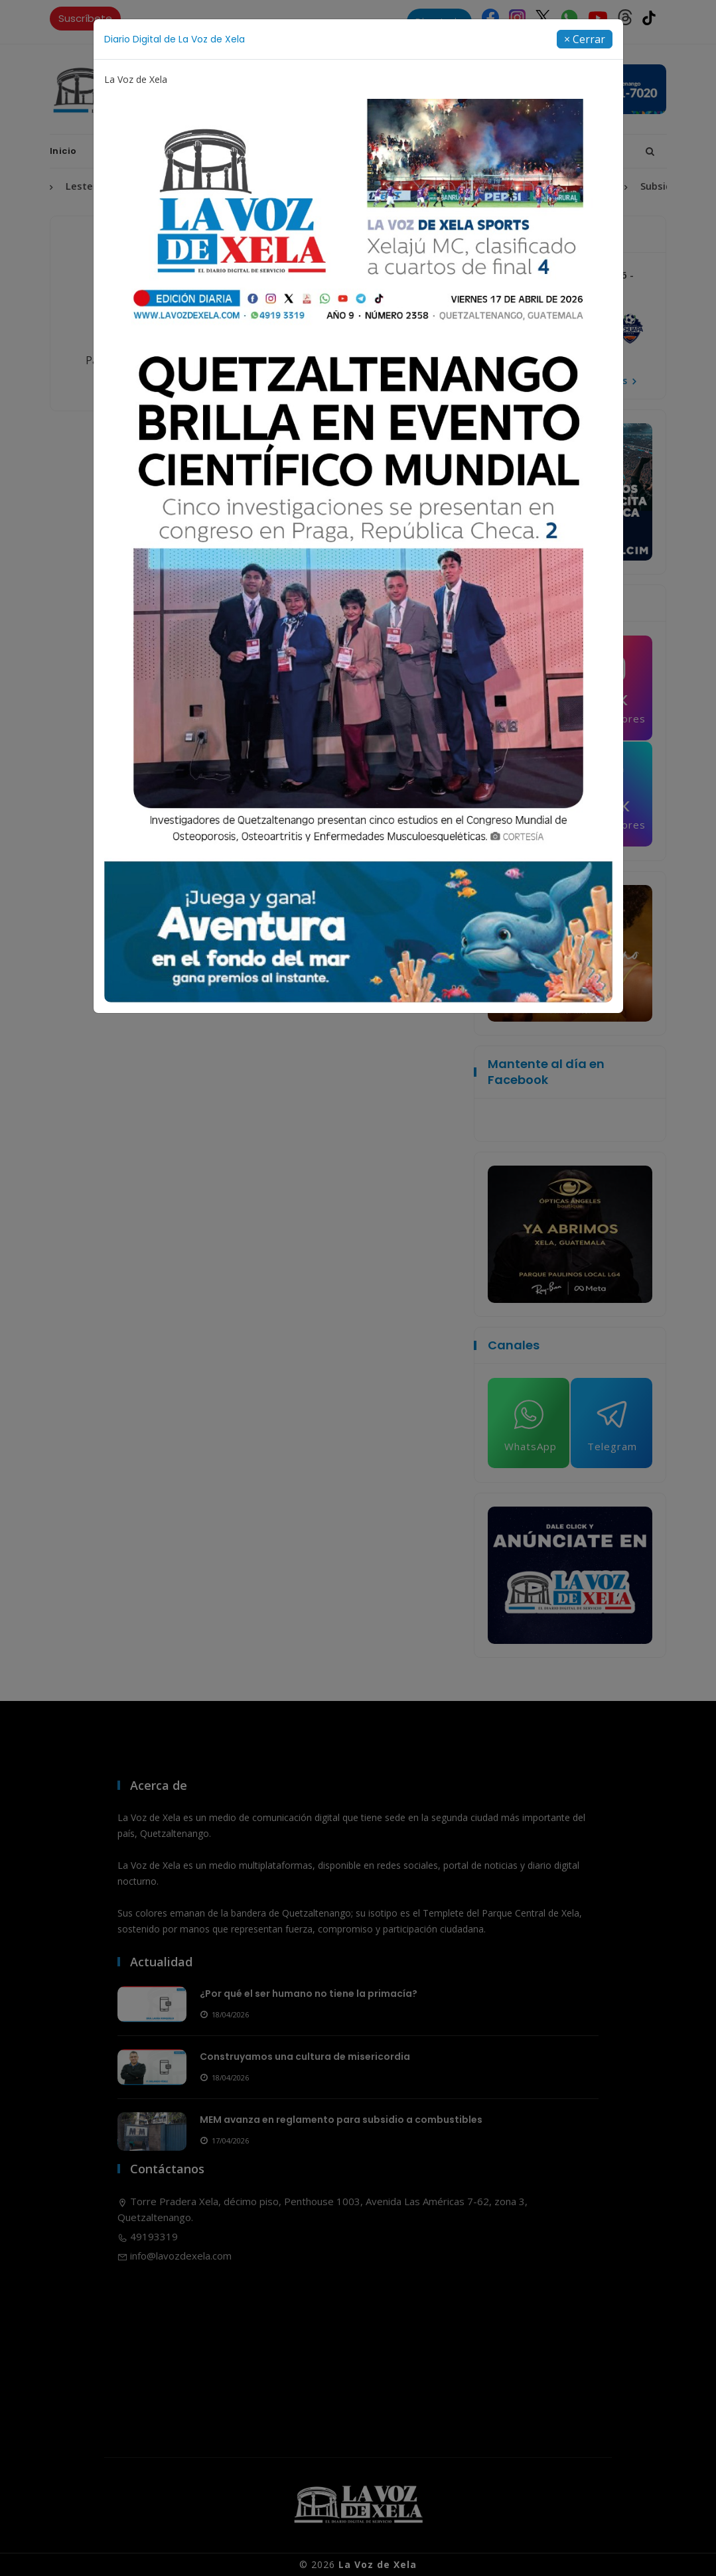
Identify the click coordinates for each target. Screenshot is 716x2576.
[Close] (584, 39)
